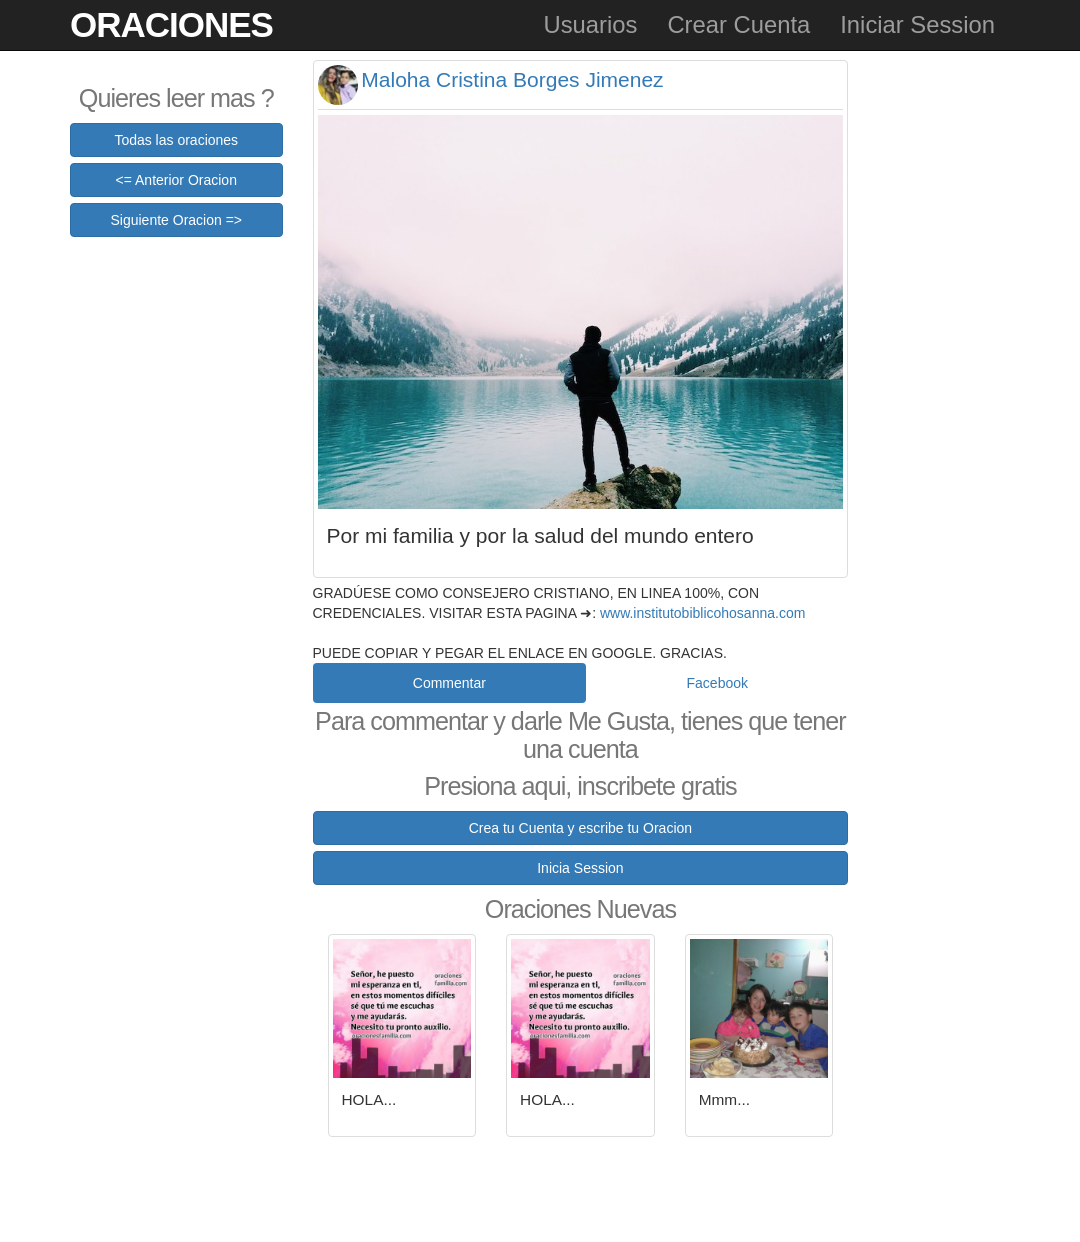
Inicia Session (580, 868)
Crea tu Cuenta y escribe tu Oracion (580, 828)
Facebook (717, 683)
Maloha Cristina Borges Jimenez (512, 79)
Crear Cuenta (738, 24)
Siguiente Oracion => (176, 220)
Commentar (449, 683)
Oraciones (171, 24)
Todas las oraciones (176, 140)
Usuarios (590, 24)
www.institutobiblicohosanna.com (702, 613)
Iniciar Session (917, 24)
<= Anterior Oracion (176, 180)
